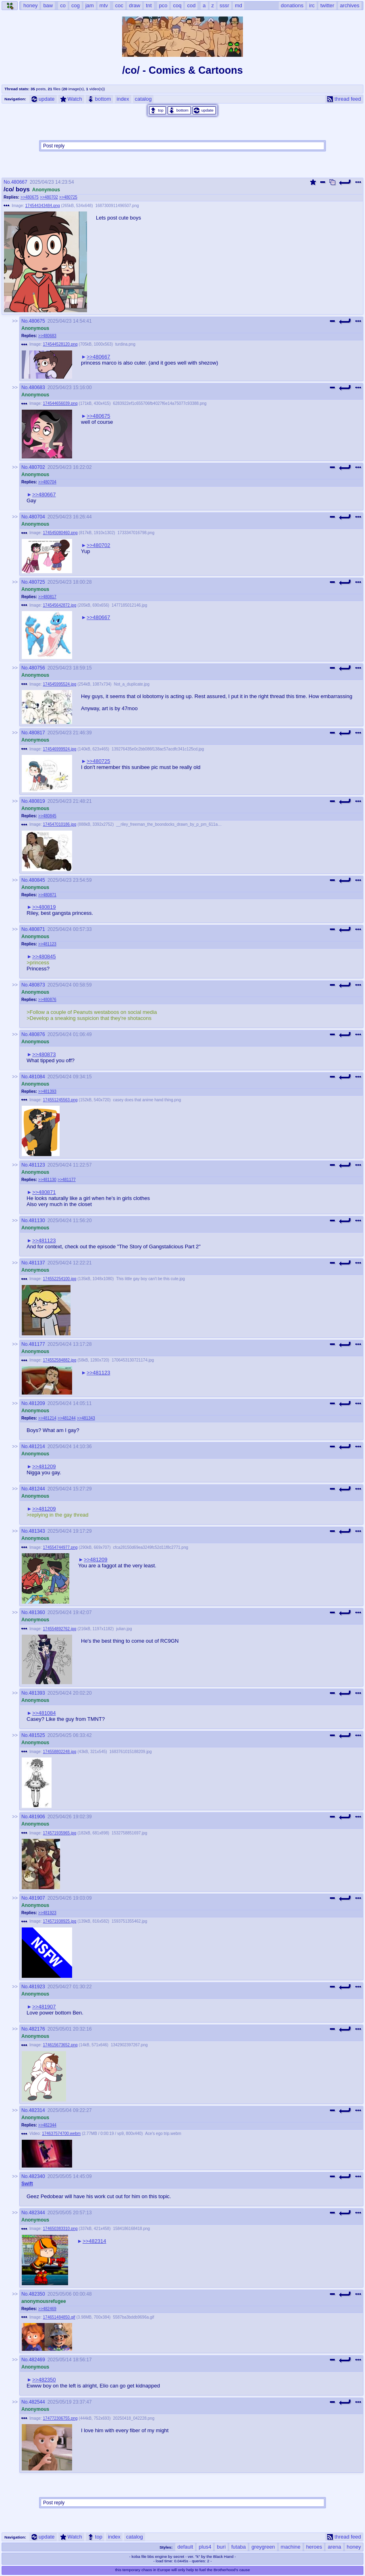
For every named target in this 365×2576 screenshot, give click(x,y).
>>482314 (94, 2241)
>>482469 (47, 2309)
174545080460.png (60, 533)
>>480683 (47, 336)
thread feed (344, 99)
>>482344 (47, 2125)
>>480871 (47, 895)
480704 (37, 517)
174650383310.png (60, 2228)
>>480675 (30, 197)
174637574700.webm (61, 2133)
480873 (37, 985)
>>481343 (86, 1418)
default (185, 2547)
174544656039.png (60, 403)
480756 (37, 668)
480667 (19, 182)
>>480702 (49, 197)
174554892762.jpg (60, 1629)
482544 (37, 2402)
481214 (37, 1446)
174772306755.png (60, 2418)
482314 (37, 2110)
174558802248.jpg (60, 1751)
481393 (37, 1693)
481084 (37, 1077)
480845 (37, 880)
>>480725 (68, 197)
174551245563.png (60, 1100)
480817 (37, 733)
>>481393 (47, 1091)
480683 (37, 387)
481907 (37, 1898)
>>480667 (98, 357)
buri (221, 2547)
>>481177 (67, 1179)
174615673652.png (60, 2045)
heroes (314, 2547)
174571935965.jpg (60, 1833)
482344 (37, 2212)
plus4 (205, 2547)
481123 (37, 1165)
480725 (37, 582)
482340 (37, 2176)
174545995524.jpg (60, 684)
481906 (37, 1817)
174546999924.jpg (60, 749)
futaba (238, 2547)
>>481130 (47, 1179)
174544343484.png (42, 205)
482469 (37, 2360)
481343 (37, 1531)
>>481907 (44, 2007)
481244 (37, 1489)
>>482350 (44, 2380)
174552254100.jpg (60, 1279)
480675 (37, 321)
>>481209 (44, 1466)
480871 (37, 929)
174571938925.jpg (60, 1921)
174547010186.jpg (60, 824)
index (123, 99)
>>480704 (47, 482)
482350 (37, 2294)
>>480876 (47, 999)
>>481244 (67, 1418)
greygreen (263, 2547)
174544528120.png (60, 344)
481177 (37, 1344)
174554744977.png (60, 1547)
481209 (37, 1403)
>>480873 (44, 1054)
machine (291, 2547)
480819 (37, 801)
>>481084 (44, 1713)
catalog (143, 99)
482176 (37, 2029)
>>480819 (44, 907)
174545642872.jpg (60, 605)
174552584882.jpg (60, 1360)
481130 (37, 1220)
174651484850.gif (59, 2317)
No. (7, 182)
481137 (37, 1263)
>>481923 (47, 1913)
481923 (37, 1987)
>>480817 (47, 597)
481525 (37, 1735)
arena (334, 2547)
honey (354, 2547)
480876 (37, 1034)
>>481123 (47, 944)
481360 (37, 1612)
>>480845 (47, 816)
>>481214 (47, 1418)
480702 (37, 467)
